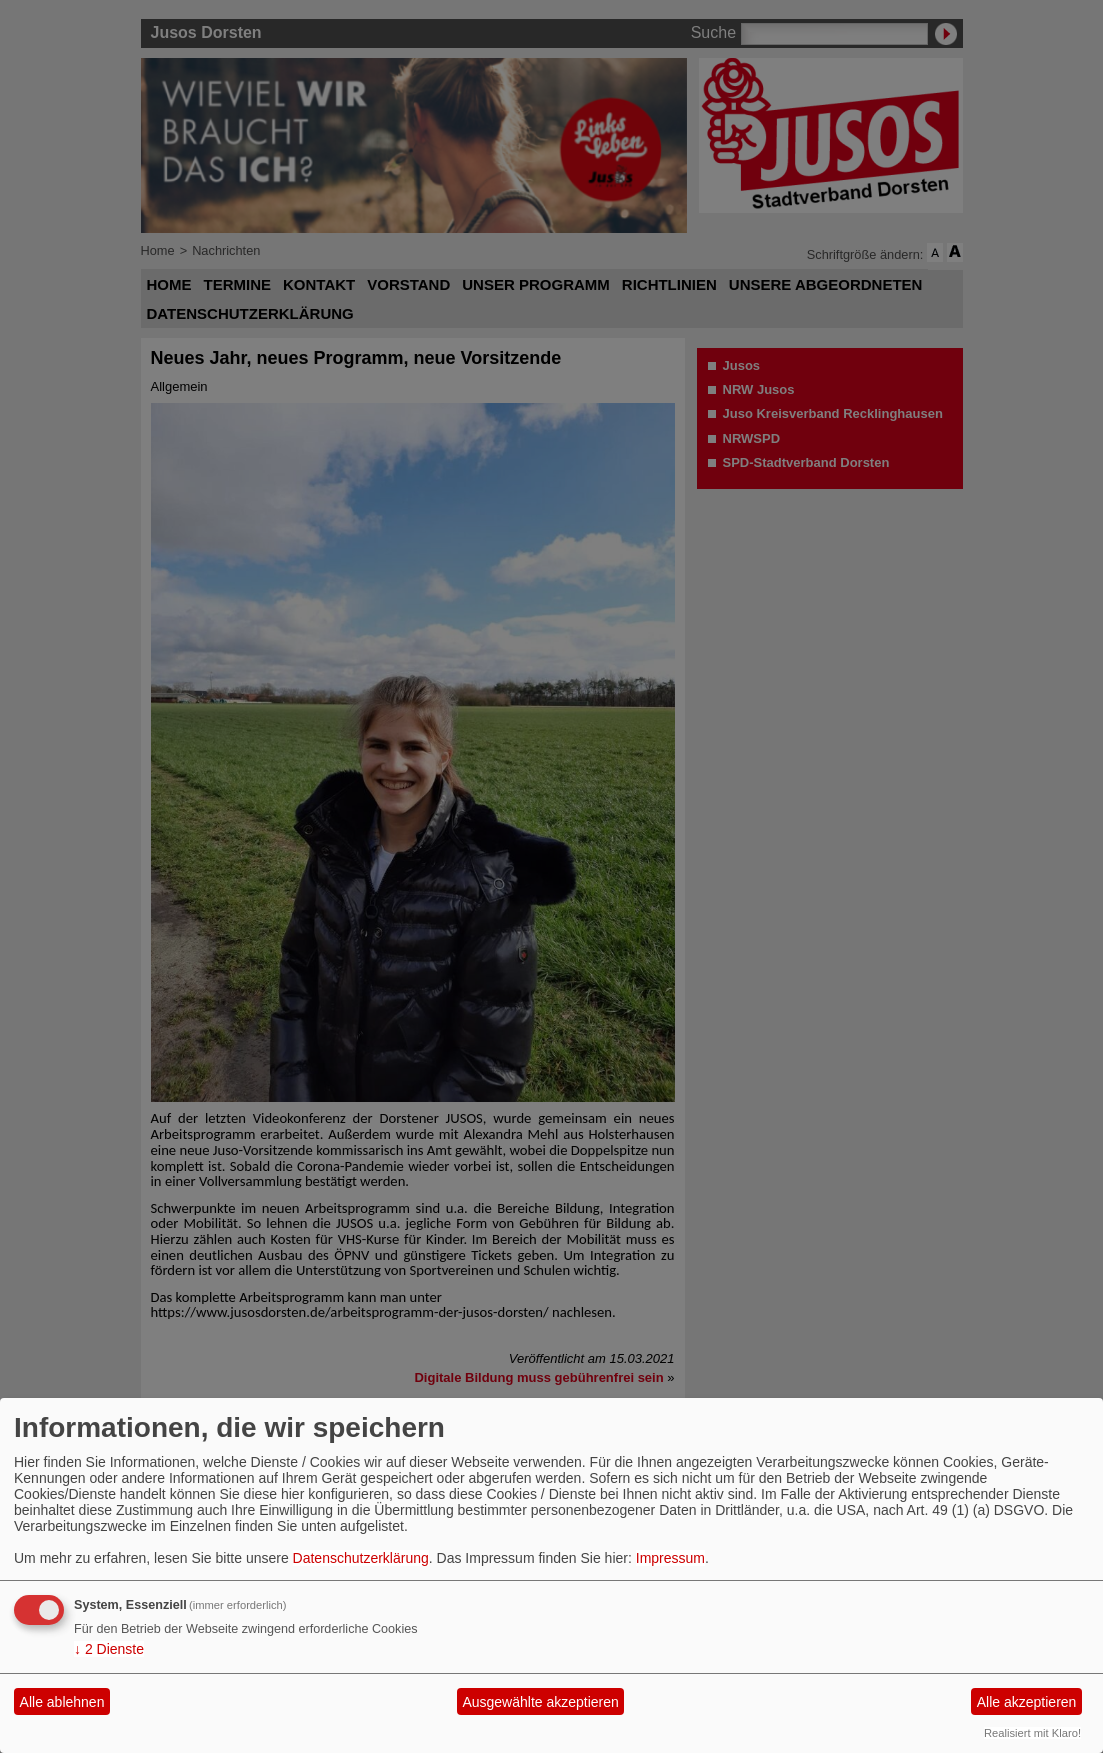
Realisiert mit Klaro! (1032, 1733)
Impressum (670, 1558)
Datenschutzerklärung (361, 1558)
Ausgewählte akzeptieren (540, 1702)
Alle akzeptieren (1027, 1702)
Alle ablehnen (62, 1702)
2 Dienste (109, 1649)
